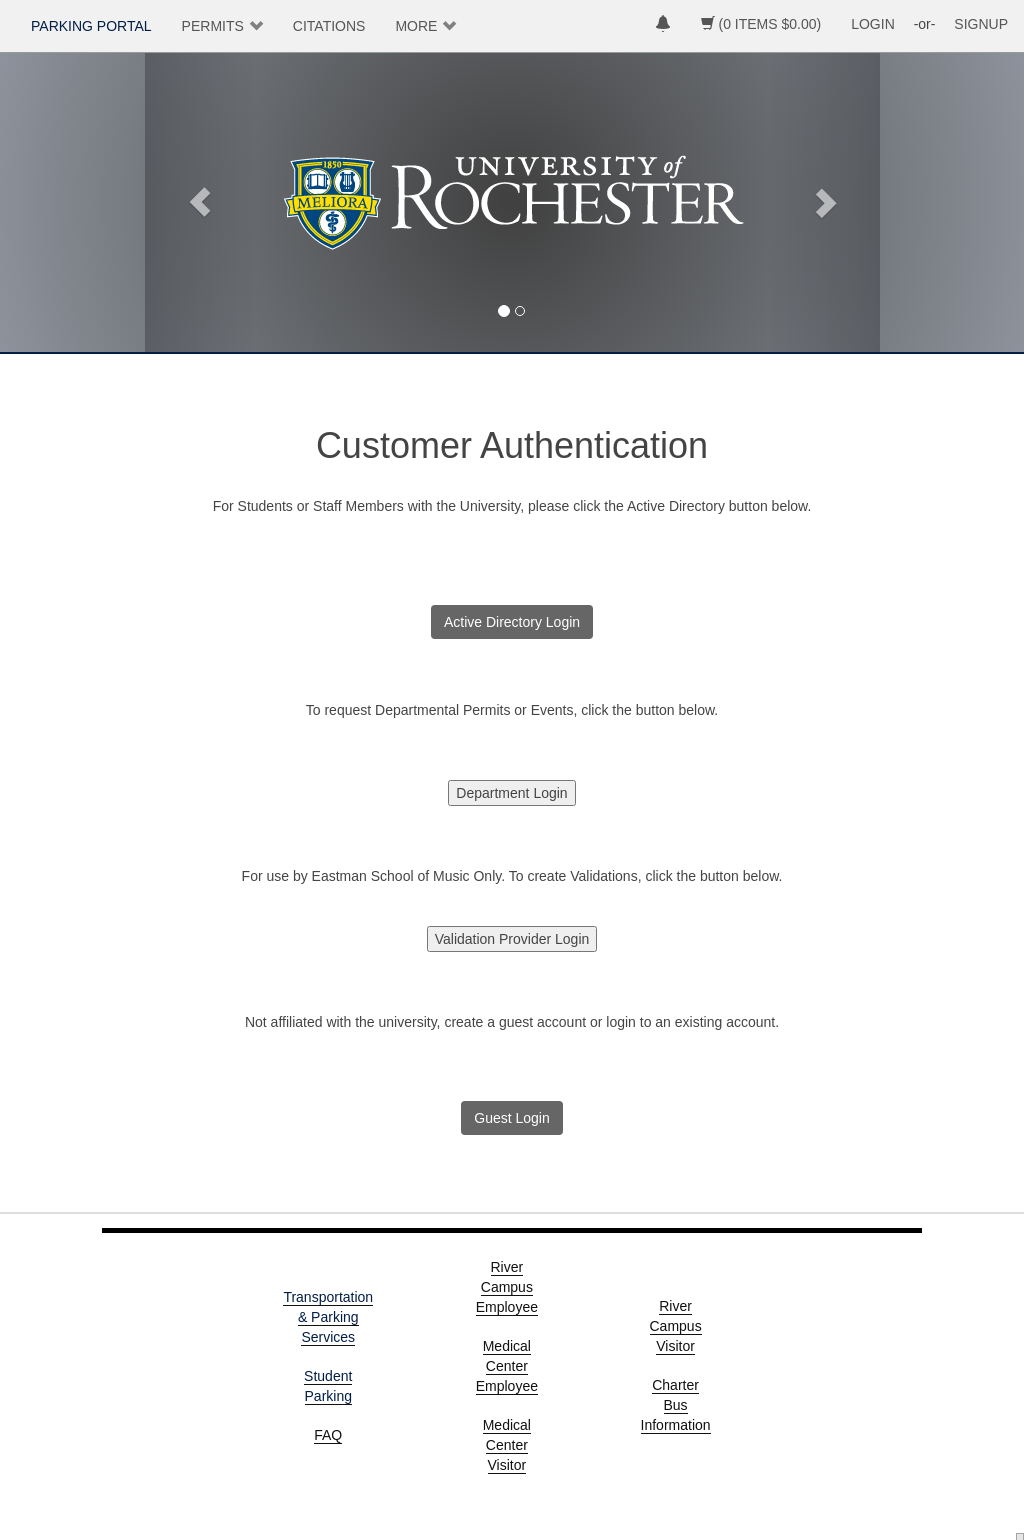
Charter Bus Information (676, 1405)
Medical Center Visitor (507, 1445)
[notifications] (663, 26)
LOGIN (873, 24)
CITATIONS (329, 26)
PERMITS (213, 26)
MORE (416, 26)
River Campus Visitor (676, 1326)
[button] (200, 202)
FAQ (328, 1435)
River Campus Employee (507, 1287)
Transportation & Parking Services (328, 1317)
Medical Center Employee (507, 1366)
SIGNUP (981, 24)
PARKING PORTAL (91, 26)
